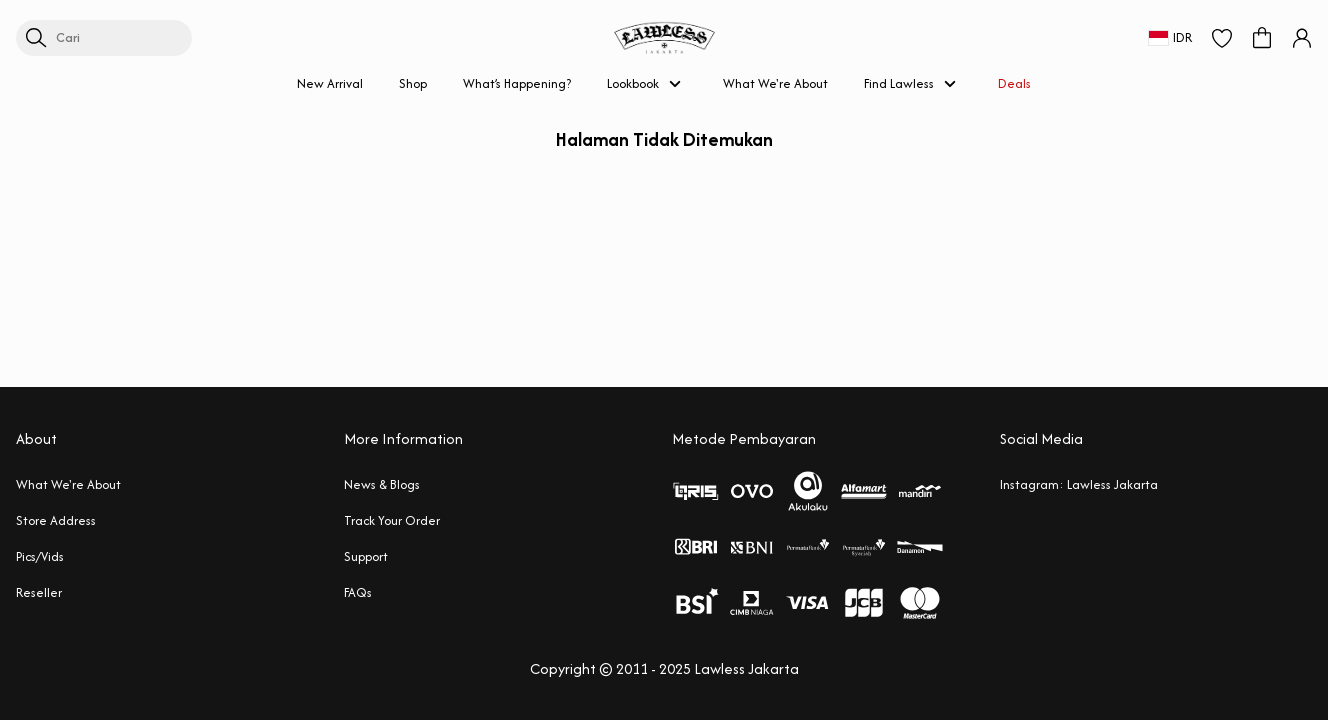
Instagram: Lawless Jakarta (1079, 484)
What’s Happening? (517, 83)
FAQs (358, 592)
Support (366, 556)
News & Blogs (382, 484)
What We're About (775, 83)
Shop (413, 83)
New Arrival (330, 83)
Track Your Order (392, 520)
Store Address (56, 520)
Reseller (39, 592)
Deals (1014, 83)
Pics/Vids (40, 556)
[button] (1222, 38)
